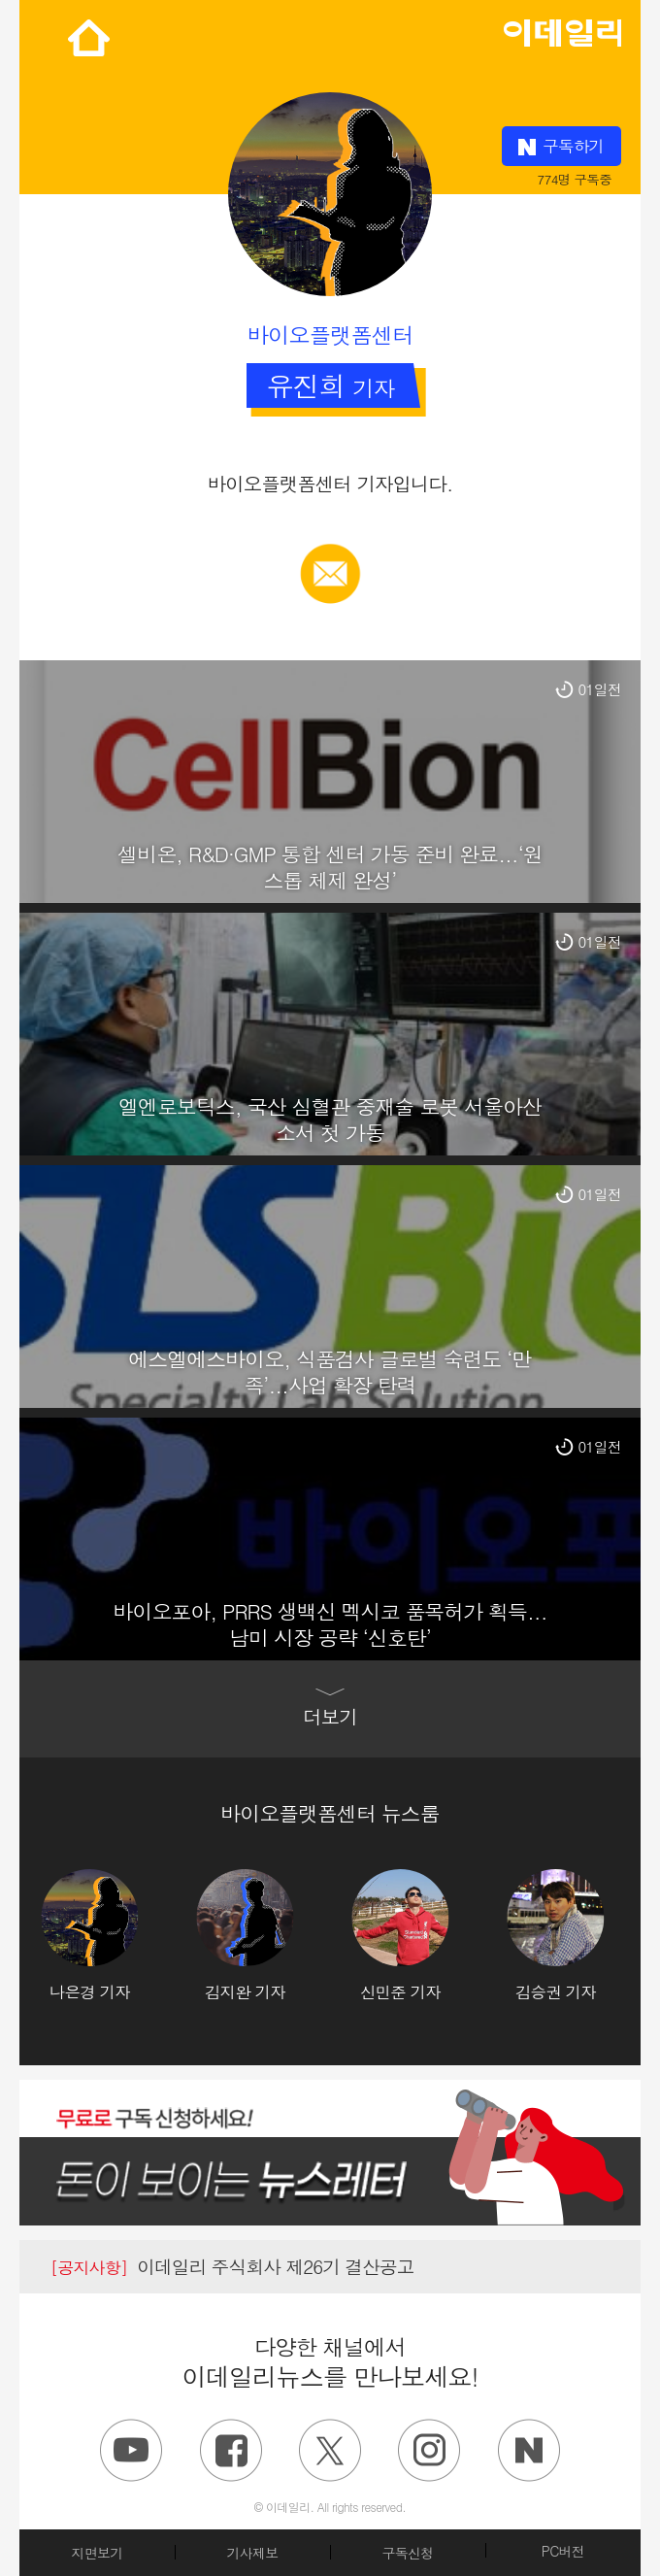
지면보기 (96, 2552)
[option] (118, 1935)
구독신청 (407, 2552)
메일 (330, 553)
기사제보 (252, 2552)
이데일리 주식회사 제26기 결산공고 (232, 2266)
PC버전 (563, 2550)
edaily (562, 28)
